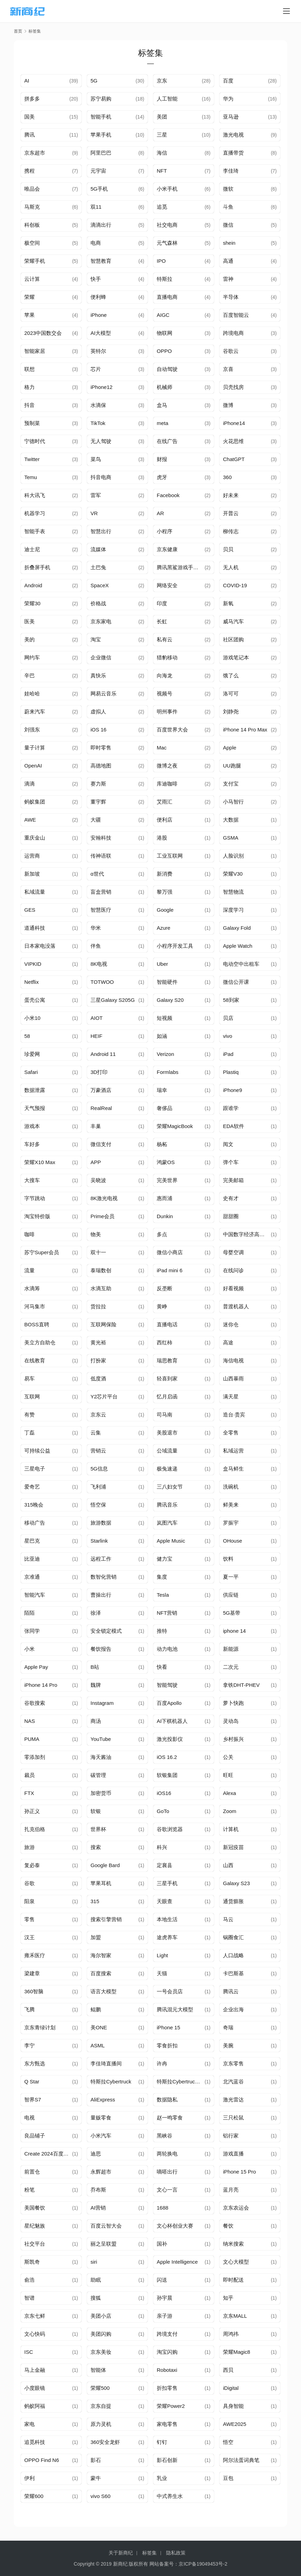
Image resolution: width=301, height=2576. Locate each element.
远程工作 (101, 1559)
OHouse (232, 1541)
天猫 (162, 1973)
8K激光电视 (104, 1198)
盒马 (162, 405)
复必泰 (32, 1865)
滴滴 (29, 784)
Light (162, 1955)
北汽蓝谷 (233, 2081)
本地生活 (167, 1919)
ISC (28, 2352)
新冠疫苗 (233, 1847)
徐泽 (96, 1613)
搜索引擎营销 (106, 1919)
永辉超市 (101, 2172)
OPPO (164, 351)
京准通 (32, 1577)
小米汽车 (101, 2136)
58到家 (231, 1000)
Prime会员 (102, 1216)
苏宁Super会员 (41, 1252)
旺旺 (228, 1775)
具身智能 (233, 2406)
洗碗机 (231, 1487)
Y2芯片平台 (104, 1396)
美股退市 (167, 1433)
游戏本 (32, 1126)
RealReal (101, 1108)
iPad (228, 1054)
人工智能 (167, 99)
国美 (29, 117)
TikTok (98, 423)
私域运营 (233, 1451)
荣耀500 (100, 2388)
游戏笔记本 (236, 657)
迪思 (96, 2154)
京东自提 (101, 2406)
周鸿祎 (231, 2334)
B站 (95, 1667)
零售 (29, 1919)
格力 (29, 387)
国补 (162, 2244)
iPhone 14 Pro (40, 1685)
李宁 (29, 2045)
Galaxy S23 (236, 1883)
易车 (29, 1378)
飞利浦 (98, 1487)
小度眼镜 (34, 2388)
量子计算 (34, 748)
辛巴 (29, 675)
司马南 (164, 1414)
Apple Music (171, 1541)
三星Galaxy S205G (113, 1000)
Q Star (31, 2081)
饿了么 (231, 675)
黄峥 (162, 1306)
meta (162, 423)
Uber (162, 964)
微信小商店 (170, 1252)
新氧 (228, 603)
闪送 (162, 2280)
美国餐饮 (34, 2208)
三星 (162, 135)
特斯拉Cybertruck (111, 2081)
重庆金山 (34, 838)
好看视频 (233, 1288)
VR (94, 513)
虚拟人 (98, 711)
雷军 (96, 495)
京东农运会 (236, 2208)
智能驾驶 (167, 1685)
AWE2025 (234, 2424)
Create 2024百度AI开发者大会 (48, 2154)
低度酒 (98, 1378)
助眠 (96, 2280)
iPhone (99, 315)
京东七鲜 (34, 2316)
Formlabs (168, 1072)
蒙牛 (96, 2478)
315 (95, 1901)
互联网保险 (104, 1324)
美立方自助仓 (39, 1342)
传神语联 (101, 856)
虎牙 (162, 477)
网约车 (32, 657)
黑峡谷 (164, 2136)
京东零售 (233, 2063)
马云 (228, 1919)
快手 (96, 279)
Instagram (102, 1703)
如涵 (162, 1036)
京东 (162, 81)
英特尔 (98, 351)
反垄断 (164, 1288)
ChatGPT (234, 459)
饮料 (228, 1559)
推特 (162, 1631)
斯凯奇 (32, 2262)
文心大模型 (236, 2262)
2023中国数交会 (43, 333)
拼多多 (32, 99)
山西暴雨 (233, 1378)
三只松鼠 (233, 2117)
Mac (161, 748)
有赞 (29, 1414)
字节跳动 (34, 1198)
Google (165, 910)
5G (94, 81)
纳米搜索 (233, 2244)
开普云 (231, 513)
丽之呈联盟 (104, 2244)
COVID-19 (235, 585)
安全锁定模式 (106, 1631)
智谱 (29, 2298)
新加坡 (32, 874)
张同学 (32, 1631)
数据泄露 (34, 1090)
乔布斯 (98, 2190)
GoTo (163, 1811)
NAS (29, 1721)
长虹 (162, 621)
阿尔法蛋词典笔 (241, 2460)
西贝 (228, 2370)
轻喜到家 (167, 1378)
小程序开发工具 (175, 946)
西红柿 (164, 1342)
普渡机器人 (236, 1306)
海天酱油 (101, 1757)
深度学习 (233, 910)
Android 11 (103, 1054)
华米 (96, 928)
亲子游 (164, 2316)
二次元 (231, 1667)
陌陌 (29, 1613)
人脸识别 (233, 856)
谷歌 (29, 1883)
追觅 (162, 207)
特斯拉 (164, 279)
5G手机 (99, 189)
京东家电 (101, 621)
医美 (29, 621)
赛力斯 (98, 784)
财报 (162, 459)
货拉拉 (98, 1306)
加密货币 (101, 1793)
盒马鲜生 (233, 1469)
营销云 (98, 1451)
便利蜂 (98, 297)
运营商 (32, 856)
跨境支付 (167, 2334)
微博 (228, 405)
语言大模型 (104, 1991)
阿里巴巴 (101, 153)
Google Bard (105, 1865)
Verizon (165, 1054)
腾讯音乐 (167, 1505)
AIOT (97, 1018)
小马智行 (233, 802)
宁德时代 (34, 441)
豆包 (228, 2478)
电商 (96, 243)
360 (227, 477)
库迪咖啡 (167, 784)
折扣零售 (167, 2388)
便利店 (164, 820)
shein (229, 243)
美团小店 (101, 2316)
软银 (96, 1811)
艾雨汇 (164, 802)
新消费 (164, 874)
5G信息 (99, 1469)
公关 (228, 1757)
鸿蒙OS (166, 1162)
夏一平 (231, 1577)
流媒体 (98, 549)
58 (27, 1036)
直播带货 (233, 153)
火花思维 (233, 441)
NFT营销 (167, 1613)
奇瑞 (228, 2027)
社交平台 (34, 2244)
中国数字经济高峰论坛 (247, 1234)
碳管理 (98, 1775)
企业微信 (101, 657)
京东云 (98, 1414)
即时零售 (101, 748)
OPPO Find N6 (41, 2460)
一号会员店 (170, 1991)
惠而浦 (164, 1198)
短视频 (164, 1018)
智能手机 (101, 117)
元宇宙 (98, 171)
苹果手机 (101, 135)
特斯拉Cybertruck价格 (181, 2081)
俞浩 (29, 2280)
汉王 (29, 1937)
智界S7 (32, 2099)
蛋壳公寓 (34, 1000)
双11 (96, 207)
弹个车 (231, 1162)
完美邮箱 (233, 1180)
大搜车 (32, 1180)
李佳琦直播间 (106, 2063)
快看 (162, 1667)
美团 (162, 117)
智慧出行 (101, 531)
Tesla (163, 1595)
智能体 (98, 2370)
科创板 (32, 225)
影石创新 (167, 2460)
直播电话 (167, 1324)
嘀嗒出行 (167, 2172)
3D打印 (99, 1072)
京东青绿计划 (39, 2027)
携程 (29, 171)
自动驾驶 (167, 369)
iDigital (231, 2388)
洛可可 (231, 693)
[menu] (286, 11)
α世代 (97, 874)
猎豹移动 (167, 657)
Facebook (168, 495)
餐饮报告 (101, 1649)
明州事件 (167, 711)
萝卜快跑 (233, 1703)
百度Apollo (169, 1703)
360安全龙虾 (105, 2442)
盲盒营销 (101, 892)
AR (160, 513)
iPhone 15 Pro (239, 2172)
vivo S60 (101, 2496)
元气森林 (167, 243)
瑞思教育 (167, 1360)
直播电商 (167, 297)
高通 (228, 261)
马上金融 (34, 2370)
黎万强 (164, 892)
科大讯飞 (34, 495)
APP (96, 1162)
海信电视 (233, 1360)
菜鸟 (96, 459)
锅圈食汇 (233, 1937)
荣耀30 (32, 603)
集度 (162, 1577)
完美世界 (167, 1180)
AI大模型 (101, 333)
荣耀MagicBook (175, 1126)
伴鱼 (96, 946)
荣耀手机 (34, 261)
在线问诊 (233, 1270)
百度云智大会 (106, 2226)
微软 (228, 189)
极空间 (32, 243)
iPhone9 (232, 1090)
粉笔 (29, 2190)
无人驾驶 (101, 441)
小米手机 (167, 189)
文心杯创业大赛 (175, 2226)
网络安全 (167, 585)
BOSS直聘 (36, 1324)
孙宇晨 (164, 2298)
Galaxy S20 (170, 1000)
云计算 (32, 279)
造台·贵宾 (234, 1414)
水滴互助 (101, 1288)
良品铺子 (34, 2136)
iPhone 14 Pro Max (245, 729)
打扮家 (98, 1360)
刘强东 (32, 729)
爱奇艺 (32, 1487)
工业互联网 (170, 856)
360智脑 (33, 1991)
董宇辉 (98, 802)
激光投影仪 (170, 1739)
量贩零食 (101, 2117)
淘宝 (96, 639)
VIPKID (32, 964)
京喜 (228, 369)
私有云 (164, 639)
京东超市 (34, 153)
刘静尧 (231, 711)
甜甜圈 (231, 1216)
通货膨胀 (233, 1901)
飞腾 (29, 2009)
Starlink (99, 1541)
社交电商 (167, 225)
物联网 (164, 333)
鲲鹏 (96, 2009)
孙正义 (32, 1811)
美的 (29, 639)
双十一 (98, 1252)
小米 (29, 1649)
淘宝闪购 (167, 2352)
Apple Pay (36, 1667)
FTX (29, 1793)
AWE (30, 820)
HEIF (96, 1036)
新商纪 (120, 2564)
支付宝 (231, 784)
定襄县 (164, 1865)
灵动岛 (231, 1721)
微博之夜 (167, 766)
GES (29, 910)
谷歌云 (231, 351)
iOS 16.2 (167, 1757)
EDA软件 (233, 1126)
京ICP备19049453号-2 (203, 2564)
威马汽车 (233, 621)
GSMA (230, 838)
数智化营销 (104, 1577)
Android (33, 585)
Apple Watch (237, 946)
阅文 (228, 1144)
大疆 (96, 820)
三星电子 (34, 1469)
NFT (162, 171)
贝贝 (228, 549)
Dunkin (165, 1216)
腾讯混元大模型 (175, 2009)
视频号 (164, 693)
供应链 (231, 1595)
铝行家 (231, 2136)
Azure (163, 928)
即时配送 (233, 2280)
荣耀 (29, 297)
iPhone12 (101, 387)
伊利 (29, 2478)
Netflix (31, 982)
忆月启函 (167, 1396)
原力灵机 (101, 2424)
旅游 (29, 1847)
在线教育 (34, 1360)
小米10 (32, 1018)
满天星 (231, 1396)
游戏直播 (233, 2154)
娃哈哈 (32, 693)
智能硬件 (167, 982)
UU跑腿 (232, 766)
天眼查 (164, 1901)
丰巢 (96, 1126)
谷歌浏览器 (170, 1829)
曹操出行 (101, 1595)
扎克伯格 (34, 1829)
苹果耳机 (101, 1883)
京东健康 (167, 549)
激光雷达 (233, 2099)
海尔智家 (101, 1955)
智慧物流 (233, 892)
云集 (96, 1433)
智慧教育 (101, 261)
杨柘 (162, 1144)
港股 (162, 838)
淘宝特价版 (37, 1216)
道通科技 (34, 928)
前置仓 (32, 2172)
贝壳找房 (233, 387)
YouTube (101, 1739)
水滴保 (98, 405)
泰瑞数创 (101, 1270)
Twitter (32, 459)
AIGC (163, 315)
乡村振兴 (233, 1739)
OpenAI (33, 766)
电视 (29, 2117)
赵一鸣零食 (170, 2117)
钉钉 (162, 2442)
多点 (162, 1234)
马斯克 (32, 207)
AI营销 (98, 2208)
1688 (162, 2208)
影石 (96, 2460)
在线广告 (167, 441)
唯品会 (32, 189)
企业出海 (233, 2009)
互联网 (32, 1396)
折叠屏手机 (37, 567)
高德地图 (101, 766)
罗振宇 (231, 1523)
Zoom (229, 1811)
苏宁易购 (101, 99)
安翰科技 (101, 838)
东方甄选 (34, 2063)
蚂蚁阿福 (34, 2406)
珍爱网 (32, 1054)
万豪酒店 (101, 1090)
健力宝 (164, 1559)
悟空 (228, 2442)
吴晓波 (98, 1180)
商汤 (96, 1721)
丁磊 (29, 1433)
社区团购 (233, 639)
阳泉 (29, 1901)
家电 (29, 2424)
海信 (162, 153)
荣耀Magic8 (236, 2352)
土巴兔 (98, 567)
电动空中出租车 (241, 964)
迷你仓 (231, 1324)
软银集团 (167, 1775)
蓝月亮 (231, 2190)
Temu (30, 477)
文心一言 (167, 2190)
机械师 (164, 387)
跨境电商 (233, 333)
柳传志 (231, 531)
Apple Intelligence (177, 2262)
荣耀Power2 (171, 2406)
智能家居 (34, 351)
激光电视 (233, 135)
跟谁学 (231, 1108)
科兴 (162, 1847)
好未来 (231, 495)
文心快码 (34, 2334)
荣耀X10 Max (39, 1162)
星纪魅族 (34, 2226)
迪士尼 (32, 549)
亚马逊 (231, 117)
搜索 (96, 1847)
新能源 (231, 1649)
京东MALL (235, 2316)
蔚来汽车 (34, 711)
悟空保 (98, 1505)
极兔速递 (167, 1469)
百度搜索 (101, 1973)
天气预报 (34, 1108)
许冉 (162, 2063)
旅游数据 (101, 1523)
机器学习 (34, 513)
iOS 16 (98, 729)
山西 (228, 1865)
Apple (229, 748)
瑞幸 (162, 1090)
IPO (161, 261)
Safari (31, 1072)
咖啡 (29, 1234)
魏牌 (96, 1685)
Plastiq (231, 1072)
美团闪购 (101, 2334)
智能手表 (34, 531)
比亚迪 (32, 1559)
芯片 (96, 369)
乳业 (162, 2478)
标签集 (149, 2553)
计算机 (231, 1829)
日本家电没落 (39, 946)
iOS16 (164, 1793)
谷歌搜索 (34, 1703)
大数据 (231, 820)
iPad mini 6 (169, 1270)
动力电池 (167, 1649)
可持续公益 (37, 1451)
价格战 (98, 603)
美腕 (228, 2045)
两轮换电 (167, 2154)
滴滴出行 (101, 225)
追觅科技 (34, 2442)
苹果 (29, 315)
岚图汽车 (167, 1523)
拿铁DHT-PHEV (241, 1685)
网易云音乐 (104, 693)
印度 (162, 603)
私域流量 (34, 892)
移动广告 (34, 1523)
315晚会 (33, 1505)
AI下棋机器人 (172, 1721)
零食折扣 (167, 2045)
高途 (228, 1342)
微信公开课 (236, 982)
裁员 (29, 1775)
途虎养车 (167, 1937)
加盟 (96, 1937)
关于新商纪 (121, 2553)
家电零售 (167, 2424)
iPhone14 (234, 423)
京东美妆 (101, 2352)
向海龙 (164, 675)
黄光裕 (98, 1342)
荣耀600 (33, 2496)
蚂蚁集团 (34, 802)
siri (94, 2262)
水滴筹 (32, 1288)
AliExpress (103, 2099)
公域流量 (167, 1451)
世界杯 (98, 1829)
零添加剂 (34, 1757)
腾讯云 (231, 1991)
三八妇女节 (170, 1487)
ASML (98, 2045)
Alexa (229, 1793)
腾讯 (29, 135)
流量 (29, 1270)
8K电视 (99, 964)
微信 (228, 225)
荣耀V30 (233, 874)
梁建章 (32, 1973)
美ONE (99, 2027)
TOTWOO (102, 982)
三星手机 (167, 1883)
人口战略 (233, 1955)
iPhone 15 (168, 2027)
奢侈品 (164, 1108)
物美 (96, 1234)
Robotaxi (167, 2370)
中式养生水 (170, 2496)
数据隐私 (167, 2099)
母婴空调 (233, 1252)
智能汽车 (34, 1595)
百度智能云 (236, 315)
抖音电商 (101, 477)
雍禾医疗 (34, 1955)
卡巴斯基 (233, 1973)
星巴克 (32, 1541)
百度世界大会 (172, 729)
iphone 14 (234, 1631)
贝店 (228, 1018)
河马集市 (34, 1306)
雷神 (228, 279)
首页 (18, 31)
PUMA (31, 1739)
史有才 (231, 1198)
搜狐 (96, 2298)
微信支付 (101, 1144)
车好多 (32, 1144)
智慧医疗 (101, 910)
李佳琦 (231, 171)
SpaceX (100, 585)
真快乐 (98, 675)
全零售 (231, 1433)
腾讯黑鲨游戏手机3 (179, 567)
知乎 (228, 2298)
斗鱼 (228, 207)
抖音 (29, 405)
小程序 (164, 531)
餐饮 (228, 2226)
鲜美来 (231, 1505)
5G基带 (231, 1613)
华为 (228, 99)
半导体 (231, 297)
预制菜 (32, 423)
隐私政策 (176, 2553)
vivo (227, 1036)
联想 (29, 369)
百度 (228, 81)
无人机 (231, 567)
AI (26, 81)
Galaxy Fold (237, 928)
